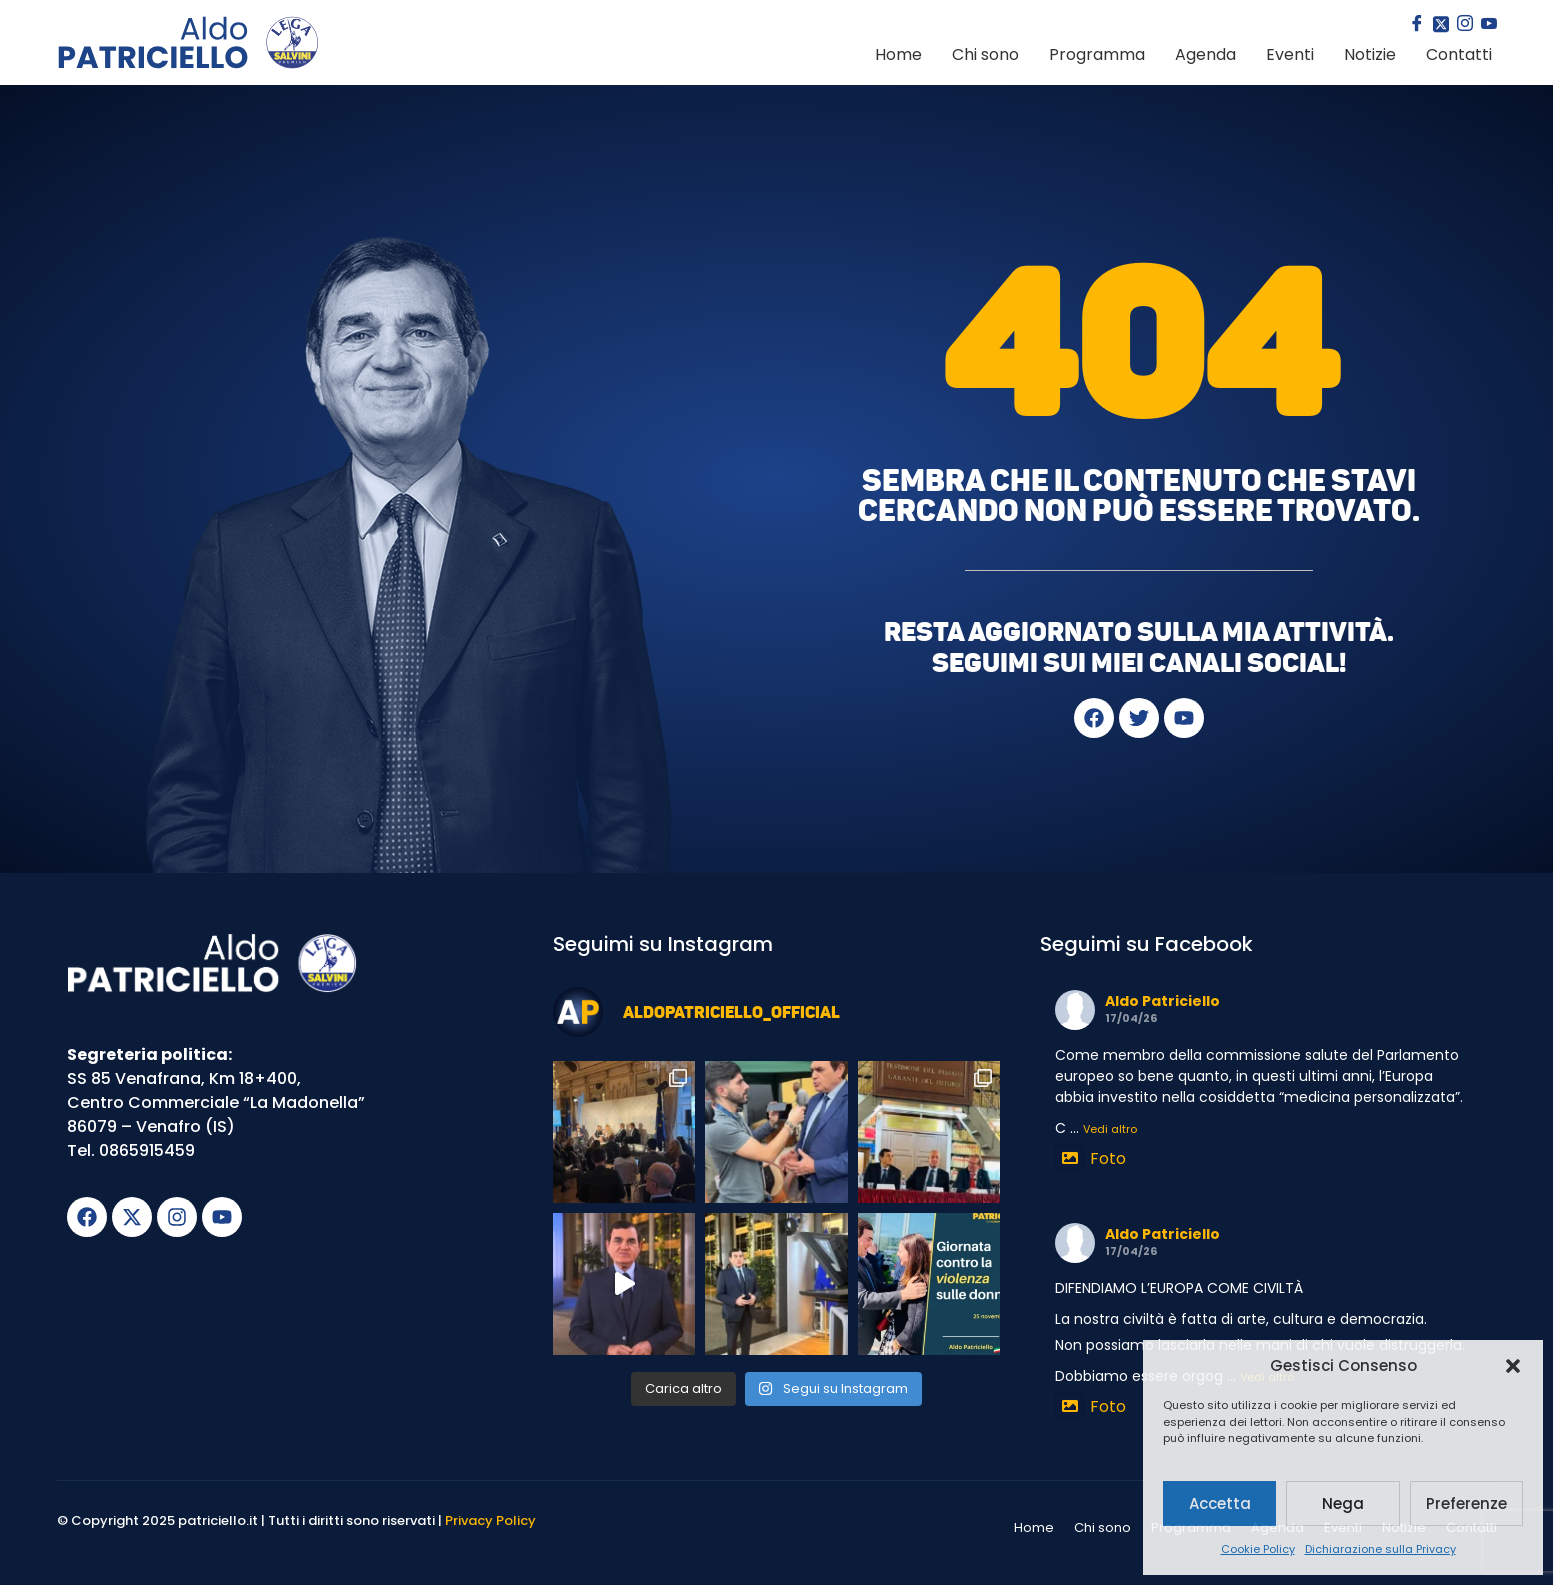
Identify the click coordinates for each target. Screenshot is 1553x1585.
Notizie (1370, 54)
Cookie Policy (1258, 1549)
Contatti (1459, 54)
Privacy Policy (490, 1520)
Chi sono (985, 54)
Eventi (1290, 54)
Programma (1097, 54)
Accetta (1220, 1503)
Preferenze (1466, 1503)
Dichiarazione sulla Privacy (1380, 1549)
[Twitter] (1439, 25)
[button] (1513, 1366)
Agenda (1205, 54)
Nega (1343, 1503)
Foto (1090, 1158)
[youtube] (1487, 25)
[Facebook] (1415, 25)
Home (898, 54)
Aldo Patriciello (1162, 1001)
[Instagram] (1463, 25)
